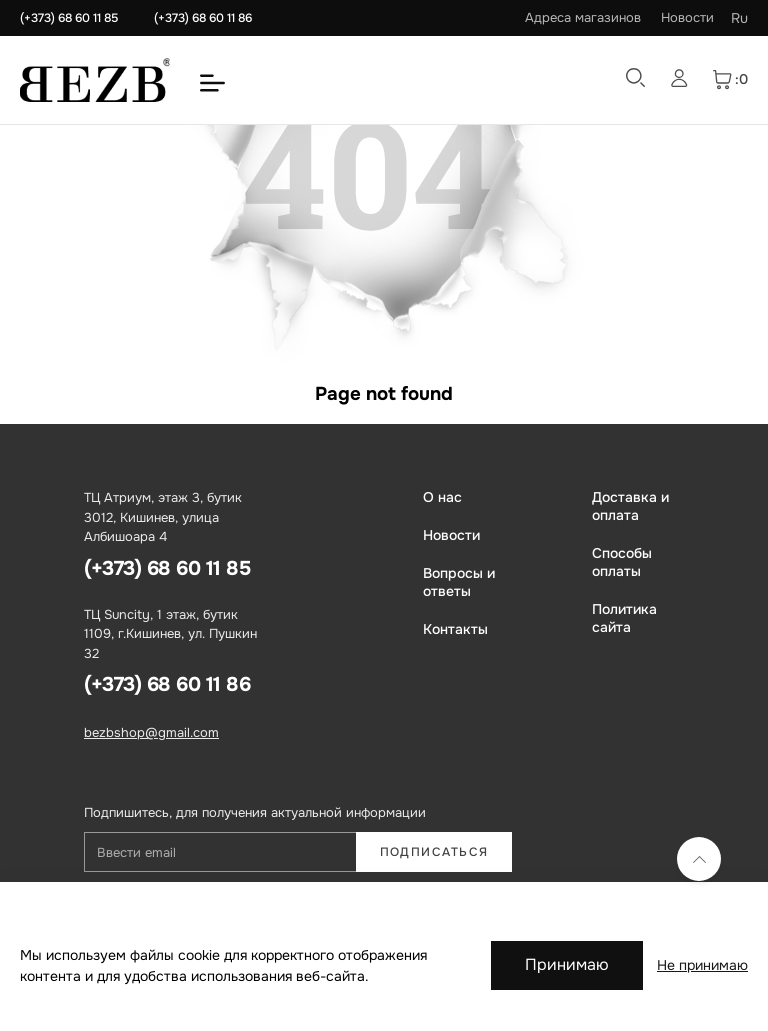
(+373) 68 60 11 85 (69, 18)
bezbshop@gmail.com (151, 732)
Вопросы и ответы (459, 582)
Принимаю (567, 964)
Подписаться (434, 852)
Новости (687, 17)
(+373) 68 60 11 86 (203, 18)
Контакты (455, 629)
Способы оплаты (622, 562)
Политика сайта (624, 618)
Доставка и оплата (630, 506)
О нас (442, 497)
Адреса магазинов (583, 17)
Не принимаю (702, 965)
